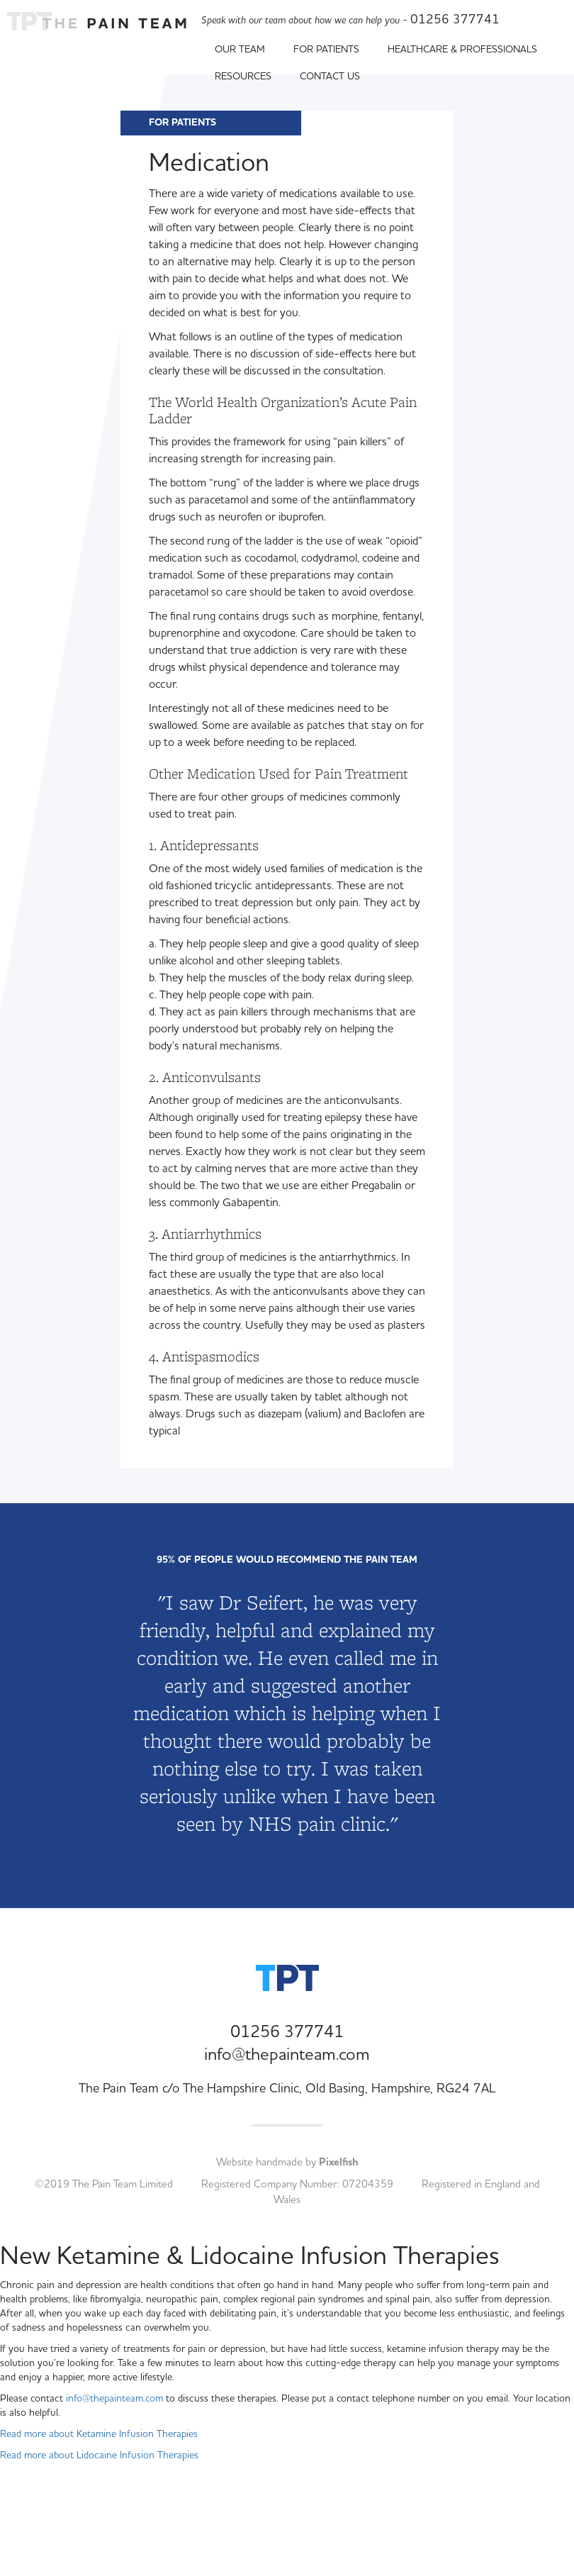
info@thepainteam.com (287, 2055)
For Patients (331, 50)
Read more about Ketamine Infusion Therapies (99, 2434)
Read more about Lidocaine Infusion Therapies (99, 2455)
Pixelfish (339, 2162)
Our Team (245, 50)
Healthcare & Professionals (468, 50)
